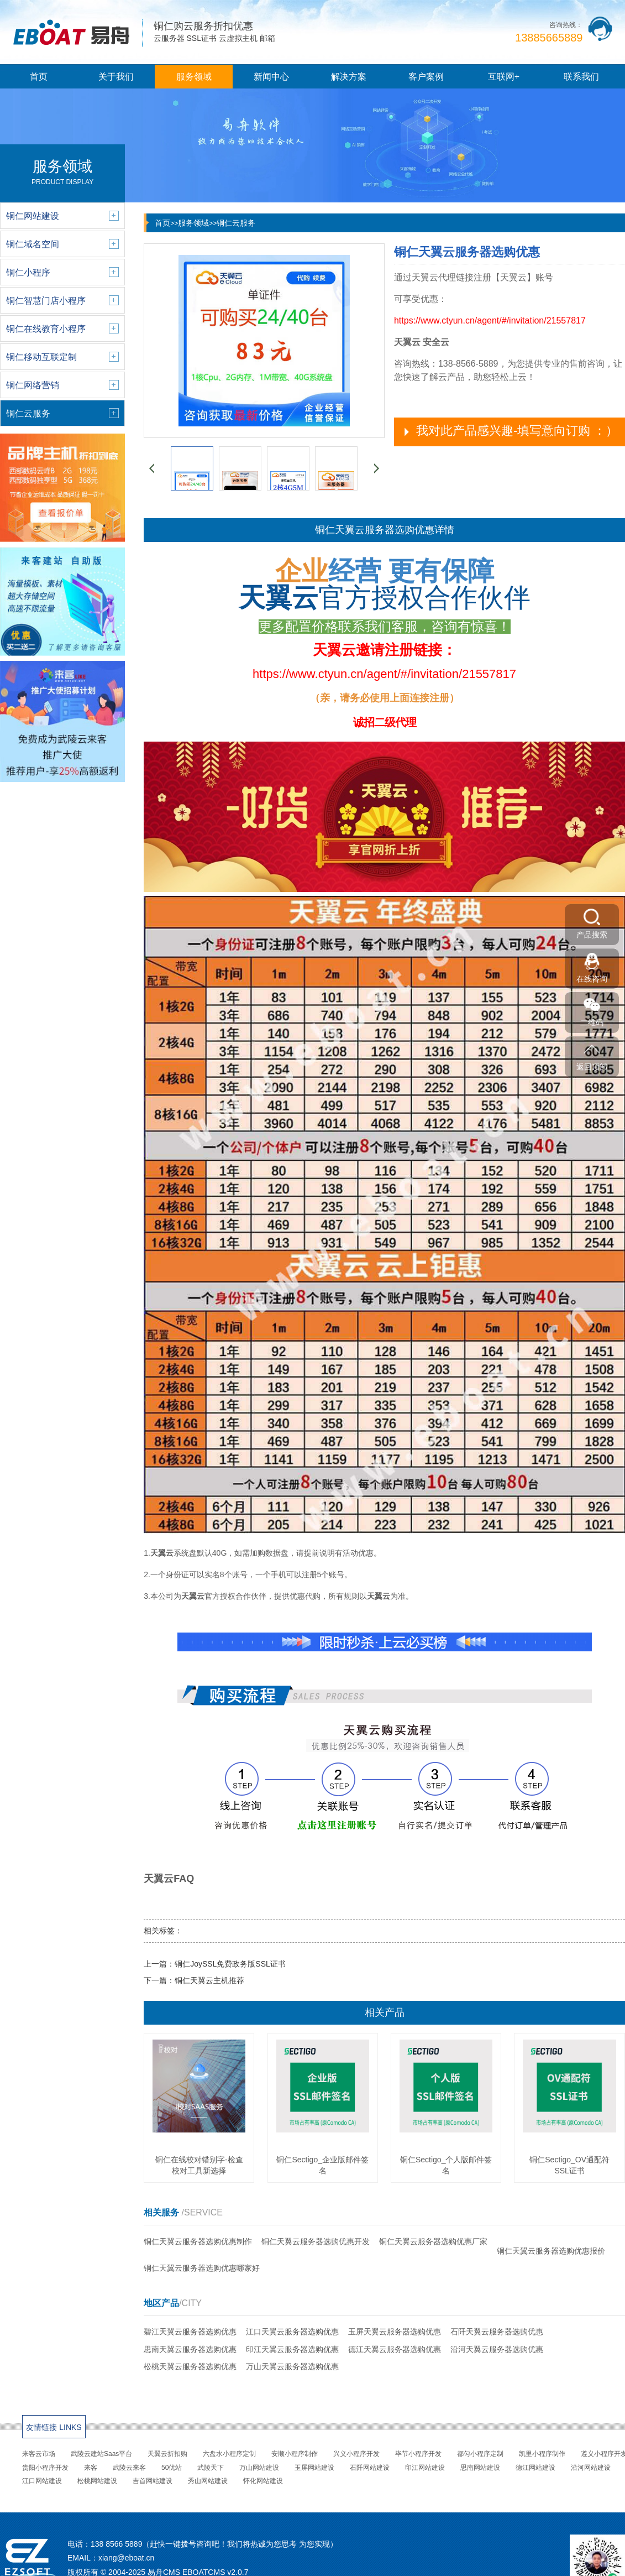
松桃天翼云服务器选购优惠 (190, 2366)
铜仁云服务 (236, 222)
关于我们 (116, 76)
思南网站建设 (480, 2467)
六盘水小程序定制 (229, 2454)
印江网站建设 (425, 2467)
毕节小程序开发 (418, 2454)
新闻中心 (271, 76)
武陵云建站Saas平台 (101, 2454)
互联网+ (503, 76)
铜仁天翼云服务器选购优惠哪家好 (202, 2268)
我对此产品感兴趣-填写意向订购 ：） (517, 430)
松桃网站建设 (97, 2481)
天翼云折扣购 (167, 2454)
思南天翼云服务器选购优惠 (190, 2349)
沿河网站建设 (591, 2467)
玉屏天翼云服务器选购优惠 (394, 2331)
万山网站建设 (259, 2467)
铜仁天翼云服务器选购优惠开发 (315, 2241)
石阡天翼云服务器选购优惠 (496, 2331)
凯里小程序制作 (542, 2454)
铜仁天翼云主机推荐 (209, 1980)
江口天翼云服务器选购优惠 (292, 2331)
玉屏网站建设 (314, 2467)
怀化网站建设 (263, 2481)
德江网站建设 (535, 2467)
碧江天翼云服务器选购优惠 (190, 2331)
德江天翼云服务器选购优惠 (394, 2349)
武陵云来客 (129, 2467)
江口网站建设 (42, 2481)
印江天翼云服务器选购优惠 (292, 2349)
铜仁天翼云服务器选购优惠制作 (198, 2241)
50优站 (171, 2467)
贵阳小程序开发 (45, 2467)
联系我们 (581, 76)
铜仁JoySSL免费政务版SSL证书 (230, 1963)
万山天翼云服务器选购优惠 (292, 2366)
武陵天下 (210, 2467)
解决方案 (348, 76)
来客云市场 (38, 2454)
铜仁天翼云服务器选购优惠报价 (551, 2250)
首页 (39, 76)
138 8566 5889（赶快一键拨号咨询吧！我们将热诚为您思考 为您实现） (214, 2544)
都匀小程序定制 (480, 2454)
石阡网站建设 (370, 2467)
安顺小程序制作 (294, 2454)
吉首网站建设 (152, 2481)
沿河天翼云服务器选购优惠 (496, 2349)
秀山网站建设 (208, 2481)
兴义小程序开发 (356, 2454)
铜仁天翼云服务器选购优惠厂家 (433, 2241)
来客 (90, 2467)
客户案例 (426, 76)
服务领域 (194, 76)
